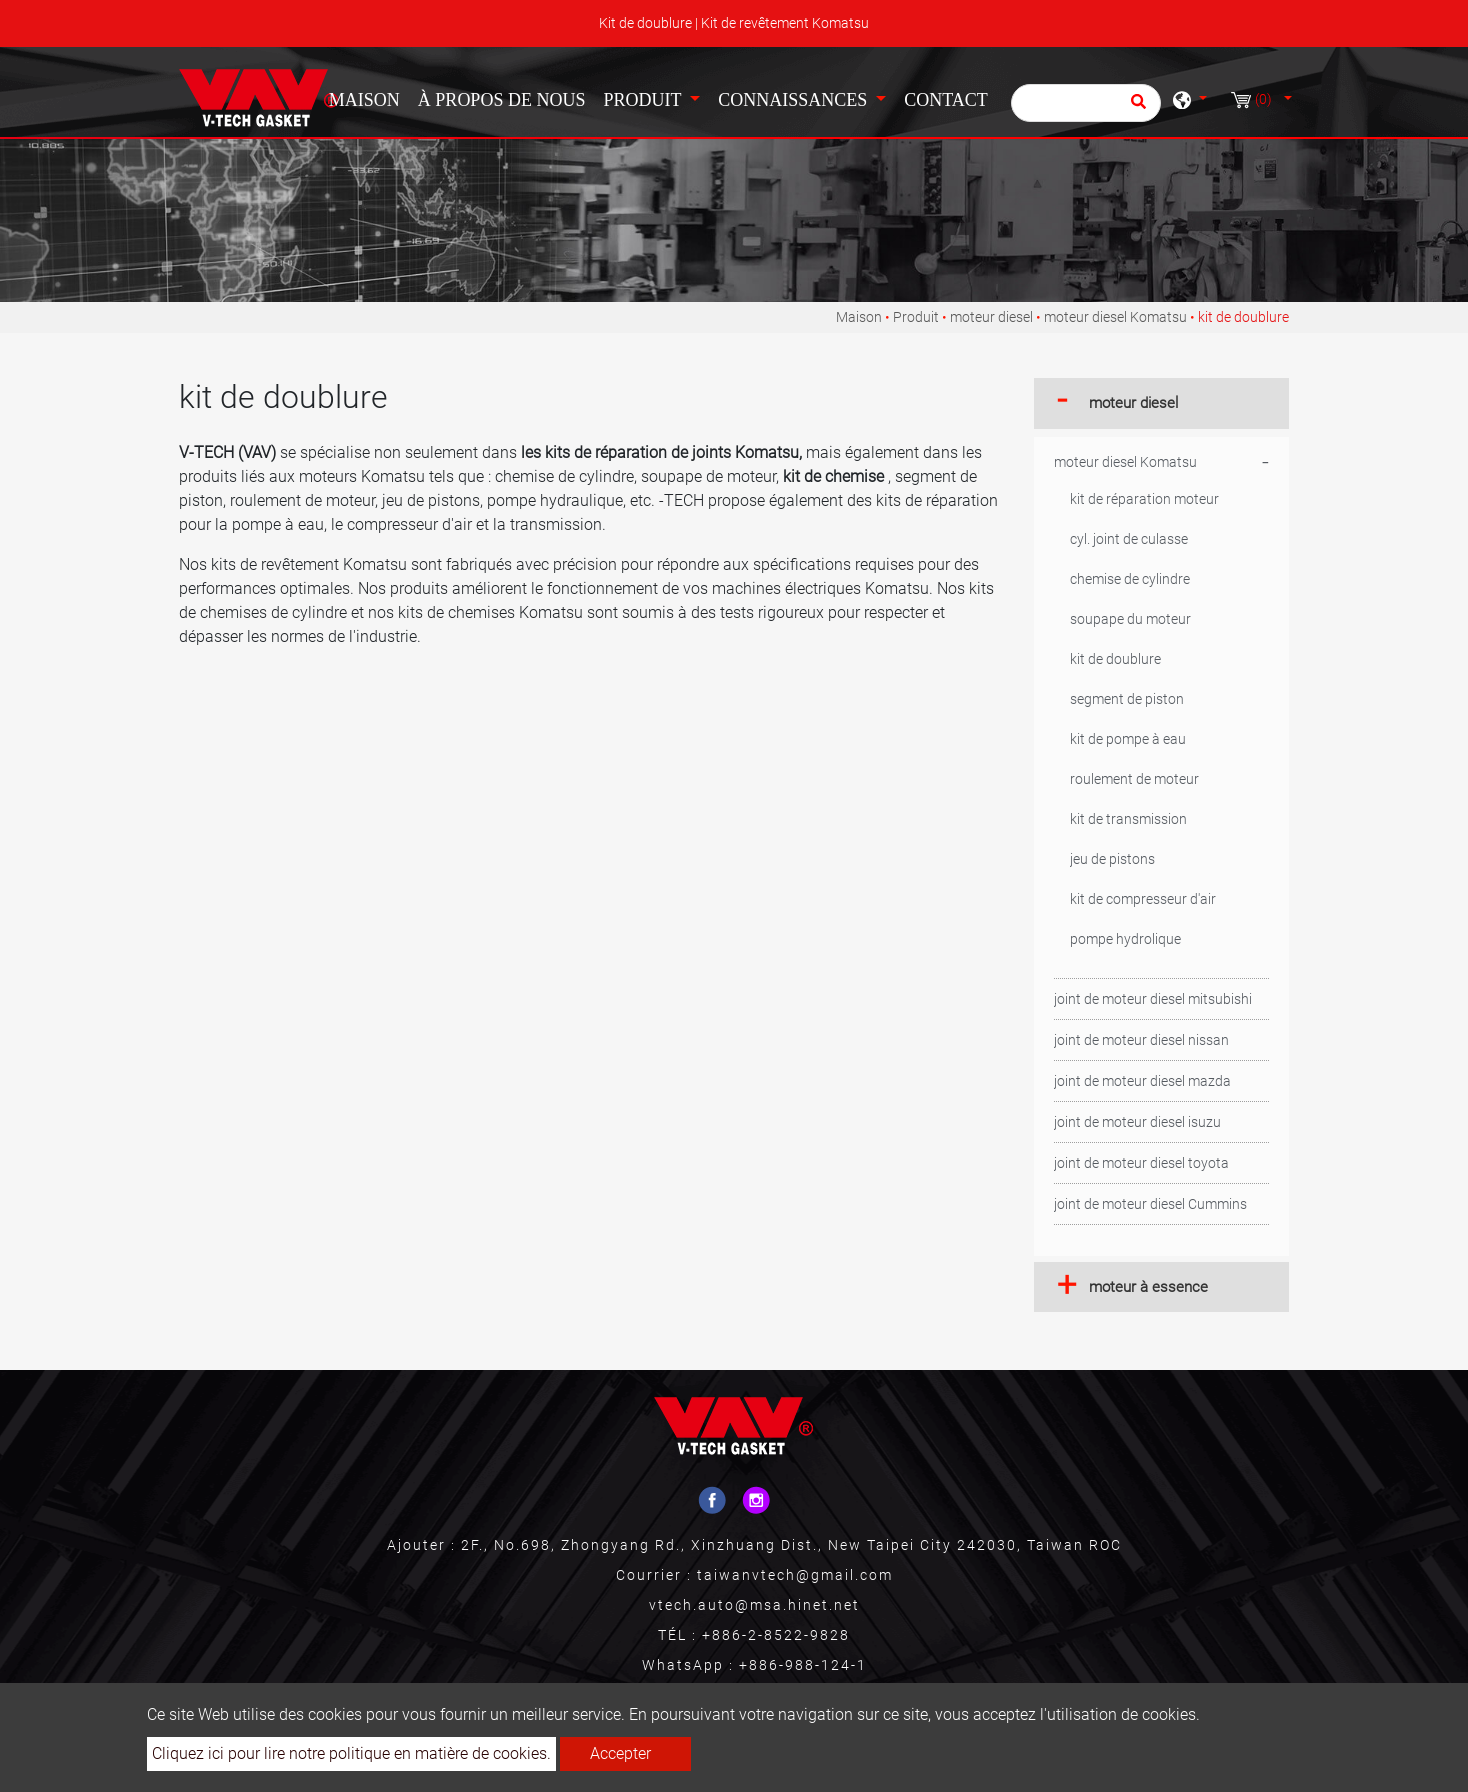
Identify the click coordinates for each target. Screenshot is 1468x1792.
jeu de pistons (1112, 859)
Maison (368, 98)
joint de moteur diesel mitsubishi (1153, 999)
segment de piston (1127, 699)
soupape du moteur (1130, 619)
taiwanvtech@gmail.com (795, 1575)
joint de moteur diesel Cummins (1150, 1204)
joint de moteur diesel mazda (1142, 1081)
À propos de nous (502, 100)
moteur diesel (991, 317)
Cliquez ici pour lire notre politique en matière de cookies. (351, 1753)
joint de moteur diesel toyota (1141, 1163)
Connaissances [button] (795, 100)
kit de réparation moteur (1144, 499)
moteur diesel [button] (1133, 403)
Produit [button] (644, 100)
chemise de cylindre (1130, 579)
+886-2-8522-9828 (776, 1635)
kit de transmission (1128, 819)
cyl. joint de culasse (1129, 539)
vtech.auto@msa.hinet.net (754, 1605)
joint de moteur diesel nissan (1141, 1040)
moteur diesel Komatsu (1115, 317)
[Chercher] (1086, 103)
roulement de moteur (1134, 779)
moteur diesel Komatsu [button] (1125, 462)
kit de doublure (1115, 659)
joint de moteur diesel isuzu (1137, 1122)
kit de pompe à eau (1128, 739)
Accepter (620, 1753)
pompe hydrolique (1125, 939)
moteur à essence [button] (1148, 1287)
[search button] (1135, 108)
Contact (946, 100)
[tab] (1161, 403)
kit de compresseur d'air (1143, 899)
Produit (916, 317)
